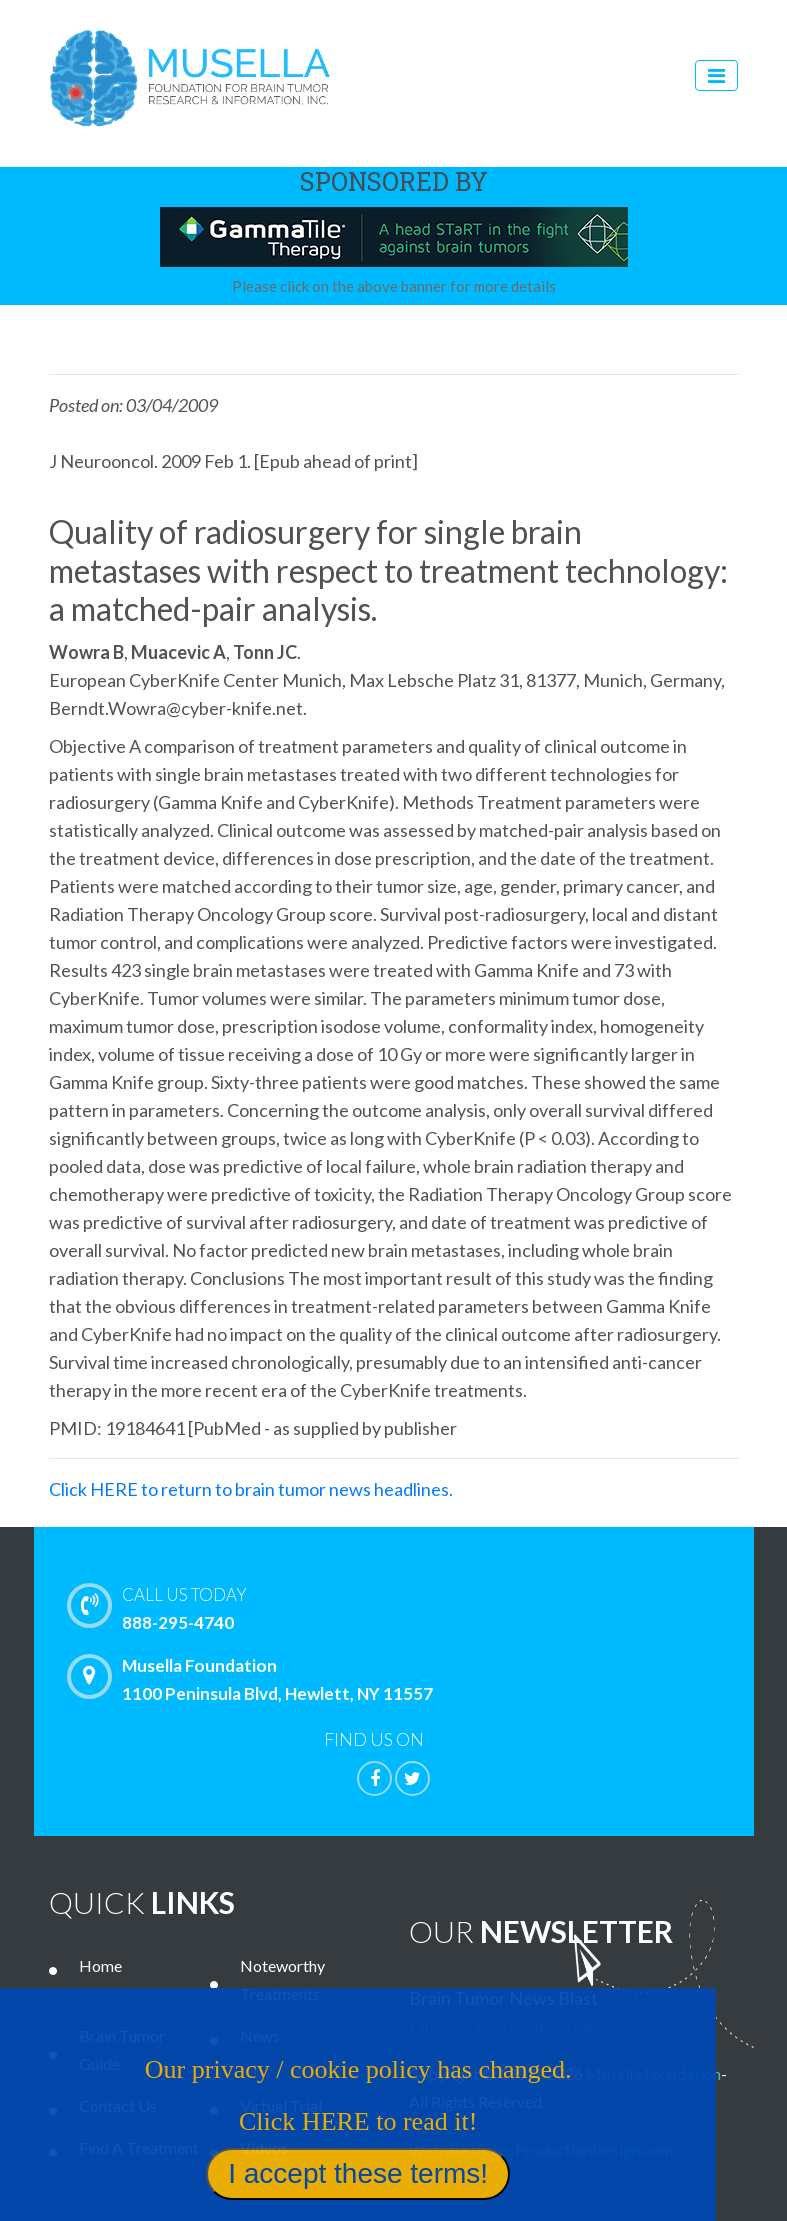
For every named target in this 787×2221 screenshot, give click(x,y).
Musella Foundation (653, 2073)
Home (100, 1965)
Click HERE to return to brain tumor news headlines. (251, 1489)
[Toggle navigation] (716, 75)
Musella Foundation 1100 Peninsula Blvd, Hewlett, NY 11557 (255, 1679)
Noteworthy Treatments (282, 1979)
